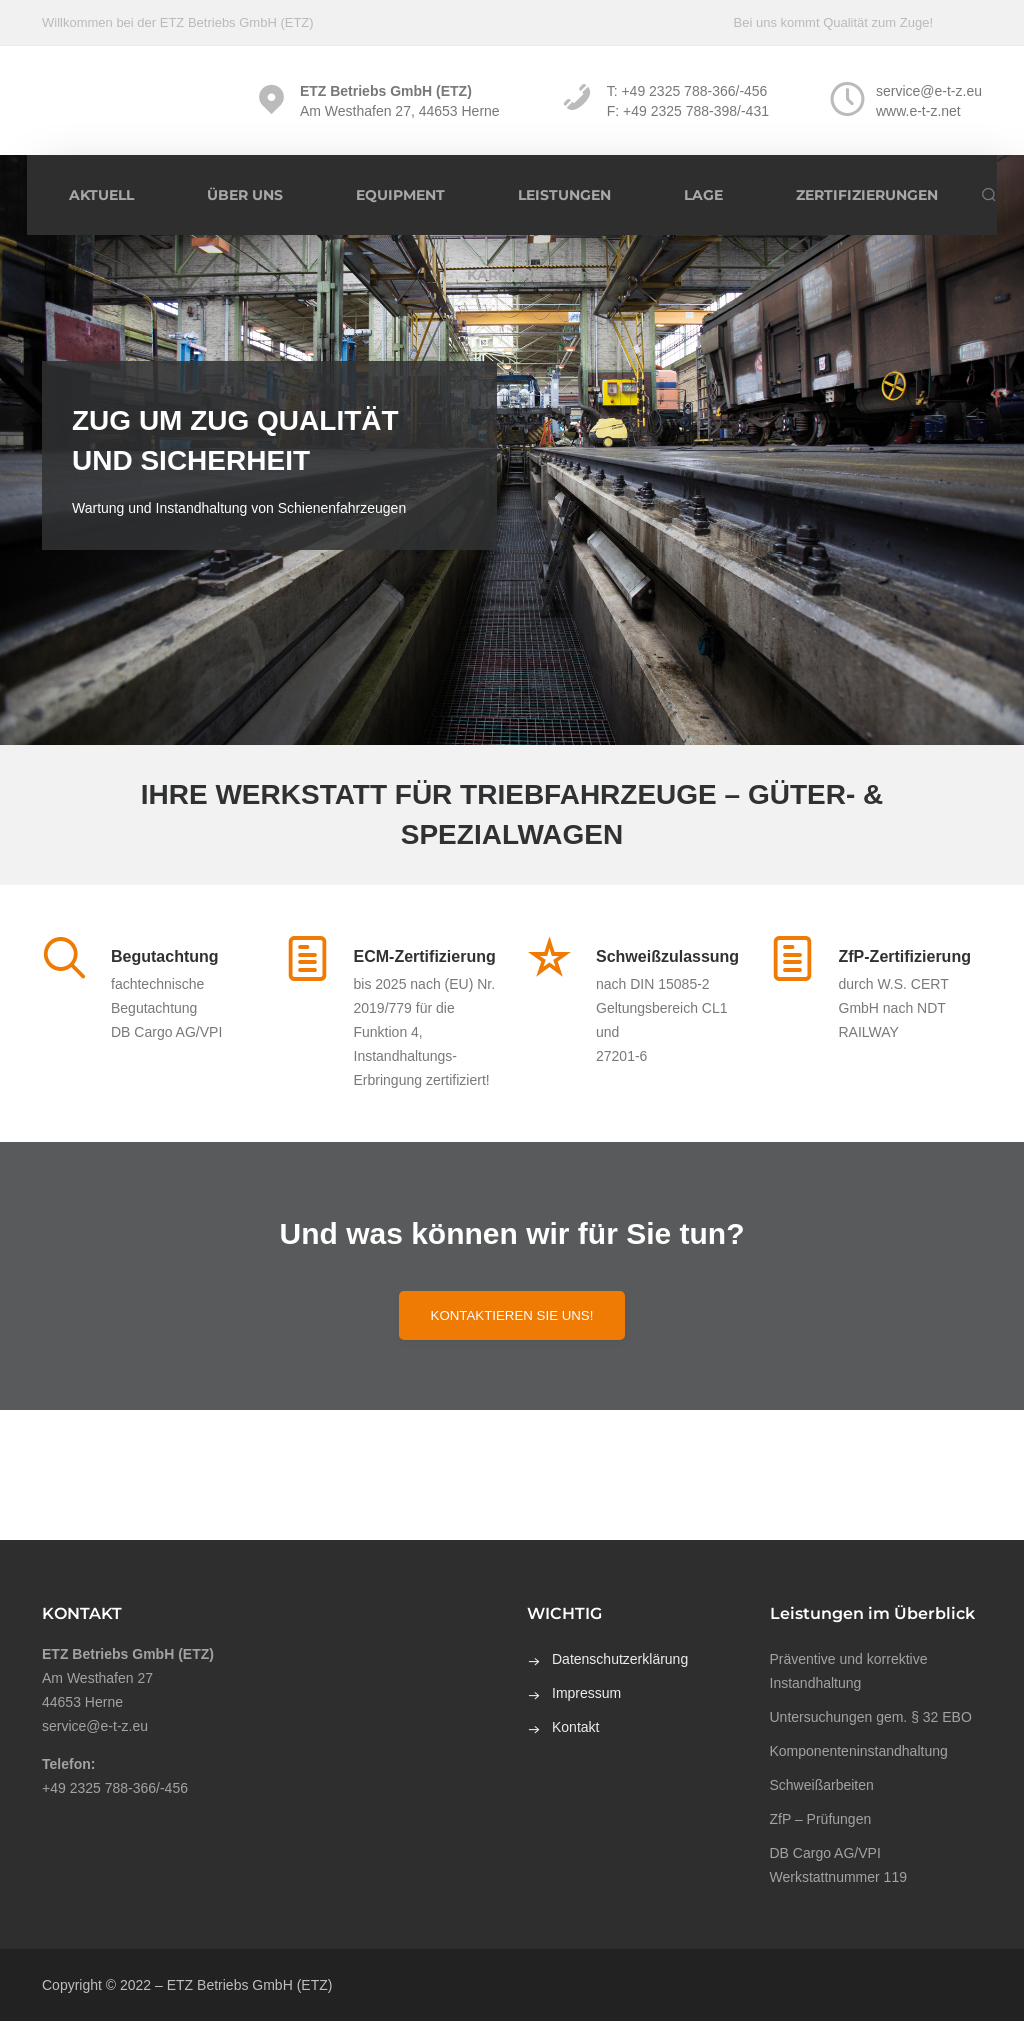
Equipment (400, 195)
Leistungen (564, 195)
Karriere (504, 275)
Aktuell (101, 195)
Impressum (586, 1696)
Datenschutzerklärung (620, 1662)
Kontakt (575, 1730)
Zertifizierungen (867, 195)
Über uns (245, 195)
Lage (703, 195)
